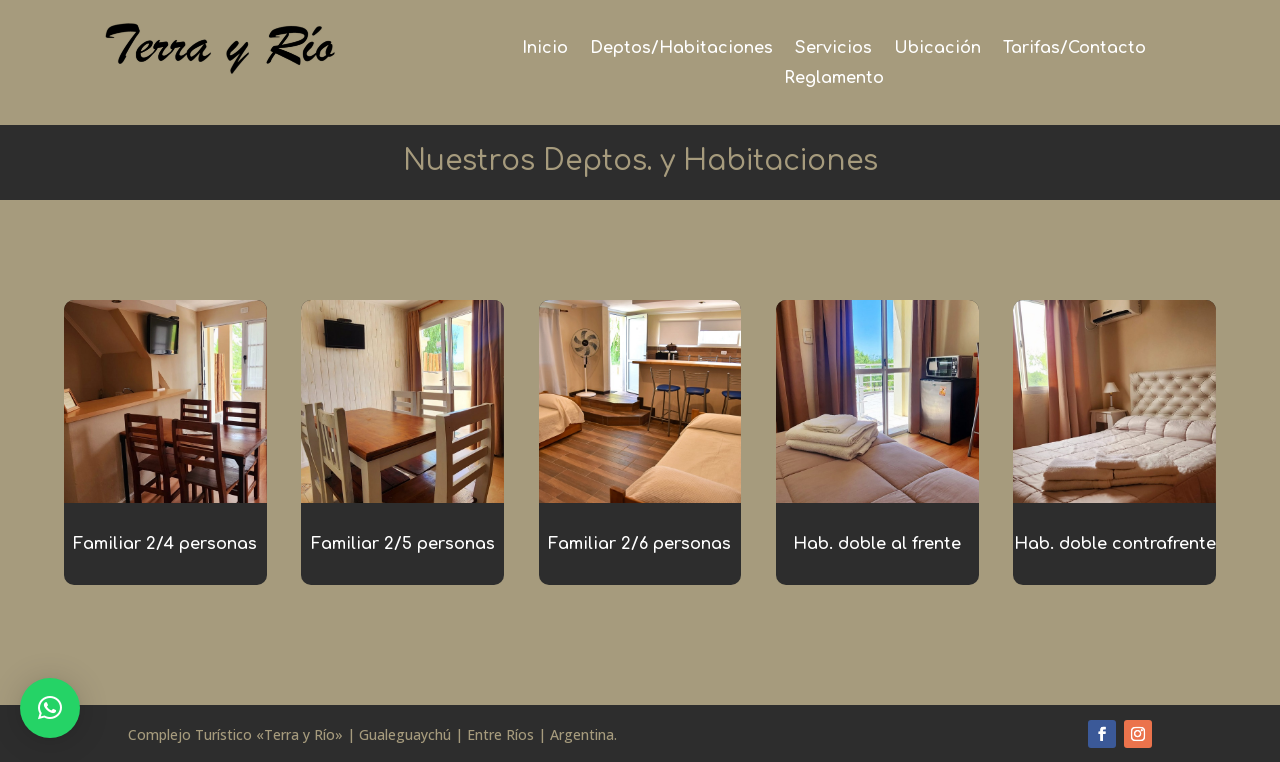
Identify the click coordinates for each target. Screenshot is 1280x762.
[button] (50, 708)
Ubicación (937, 49)
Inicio (545, 49)
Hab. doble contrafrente (1115, 544)
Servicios (833, 49)
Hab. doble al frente (877, 544)
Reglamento (834, 79)
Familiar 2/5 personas (403, 544)
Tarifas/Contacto (1074, 49)
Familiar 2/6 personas (639, 544)
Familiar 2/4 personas (165, 544)
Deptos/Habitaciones (681, 49)
